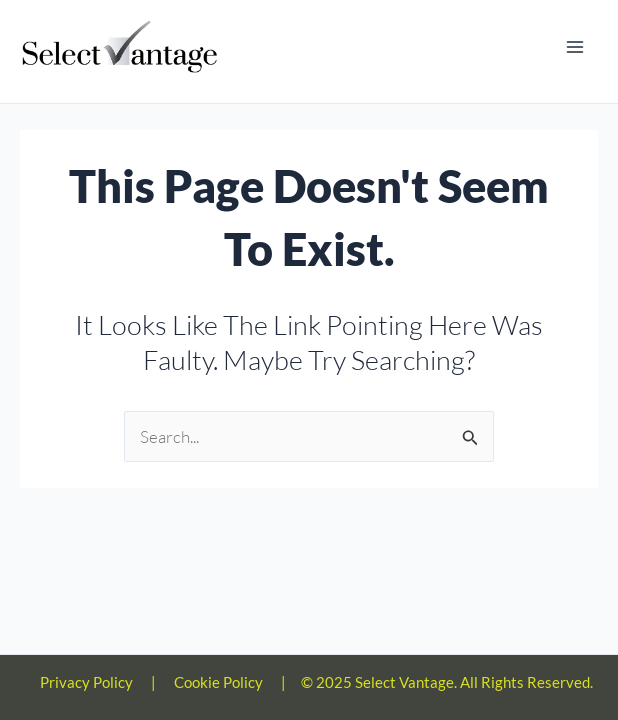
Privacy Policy (86, 682)
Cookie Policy (218, 682)
